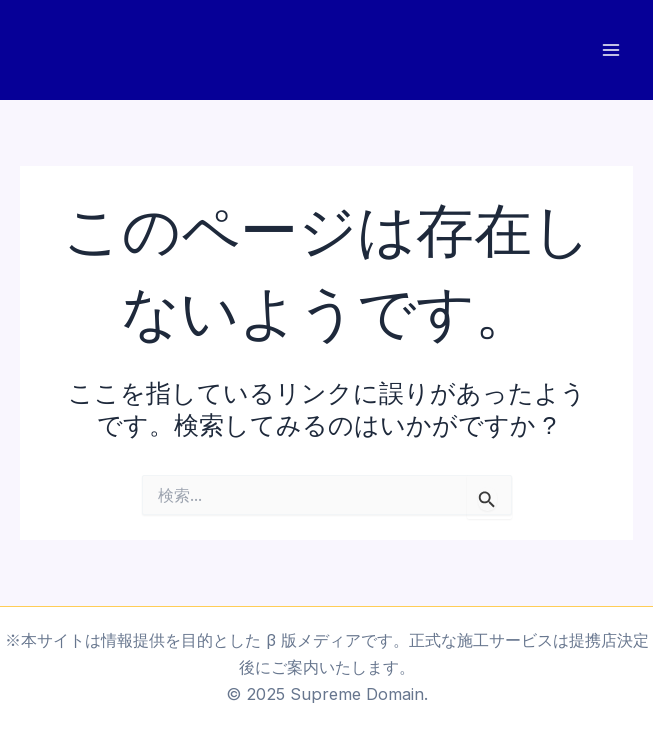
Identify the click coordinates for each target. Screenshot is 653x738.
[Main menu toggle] (610, 50)
